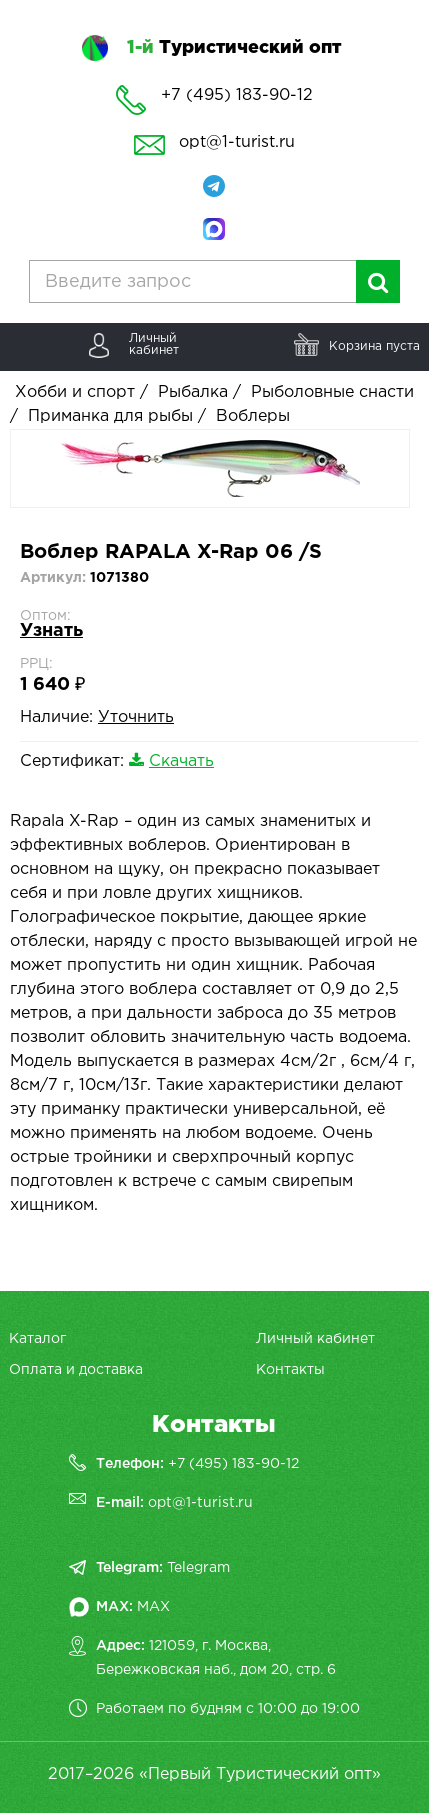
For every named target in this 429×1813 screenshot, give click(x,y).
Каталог (37, 1339)
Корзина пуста (374, 346)
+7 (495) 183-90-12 (233, 1464)
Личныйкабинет (154, 344)
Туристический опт (234, 48)
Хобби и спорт (75, 392)
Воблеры (253, 416)
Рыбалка (193, 392)
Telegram (198, 1568)
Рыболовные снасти (332, 392)
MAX (153, 1607)
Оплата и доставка (76, 1370)
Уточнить (136, 717)
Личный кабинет (315, 1339)
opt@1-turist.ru (237, 142)
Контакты (290, 1370)
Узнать (51, 631)
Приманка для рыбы (110, 416)
